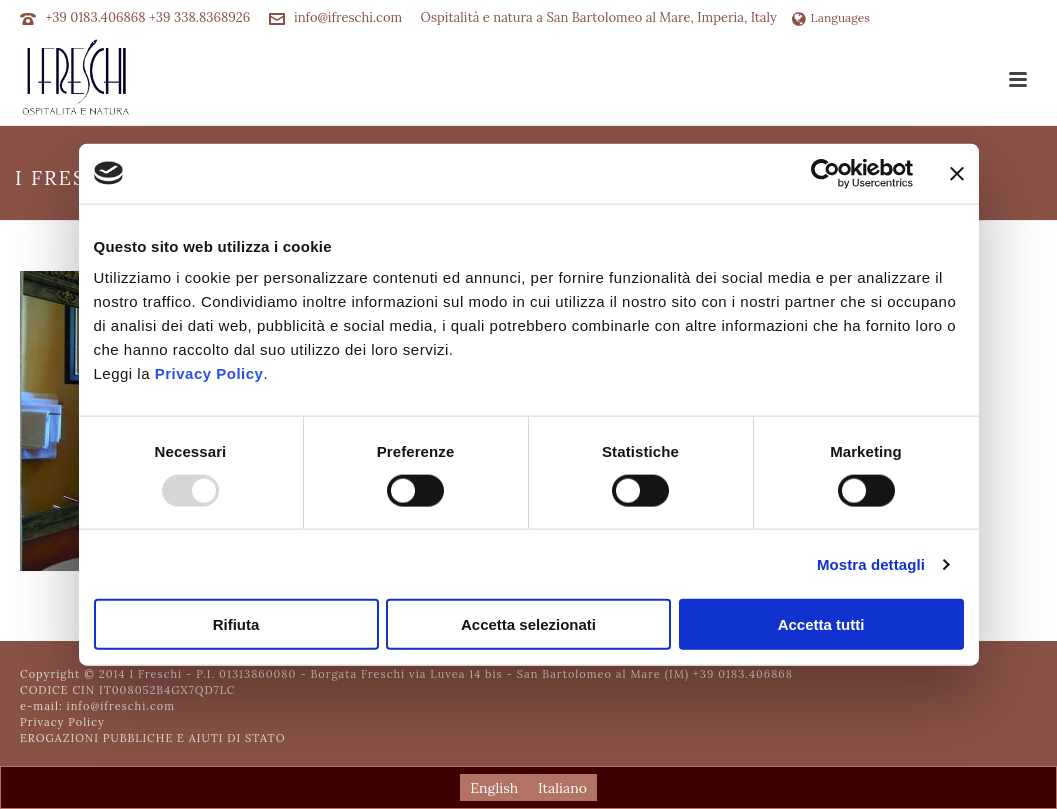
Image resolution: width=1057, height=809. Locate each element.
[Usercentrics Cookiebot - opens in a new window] (825, 173)
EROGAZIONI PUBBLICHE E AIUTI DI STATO (152, 738)
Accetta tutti (821, 624)
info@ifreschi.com (348, 17)
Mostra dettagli (871, 563)
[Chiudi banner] (957, 173)
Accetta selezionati (528, 624)
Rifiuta (236, 624)
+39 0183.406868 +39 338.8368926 (147, 17)
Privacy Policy (209, 373)
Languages (831, 17)
